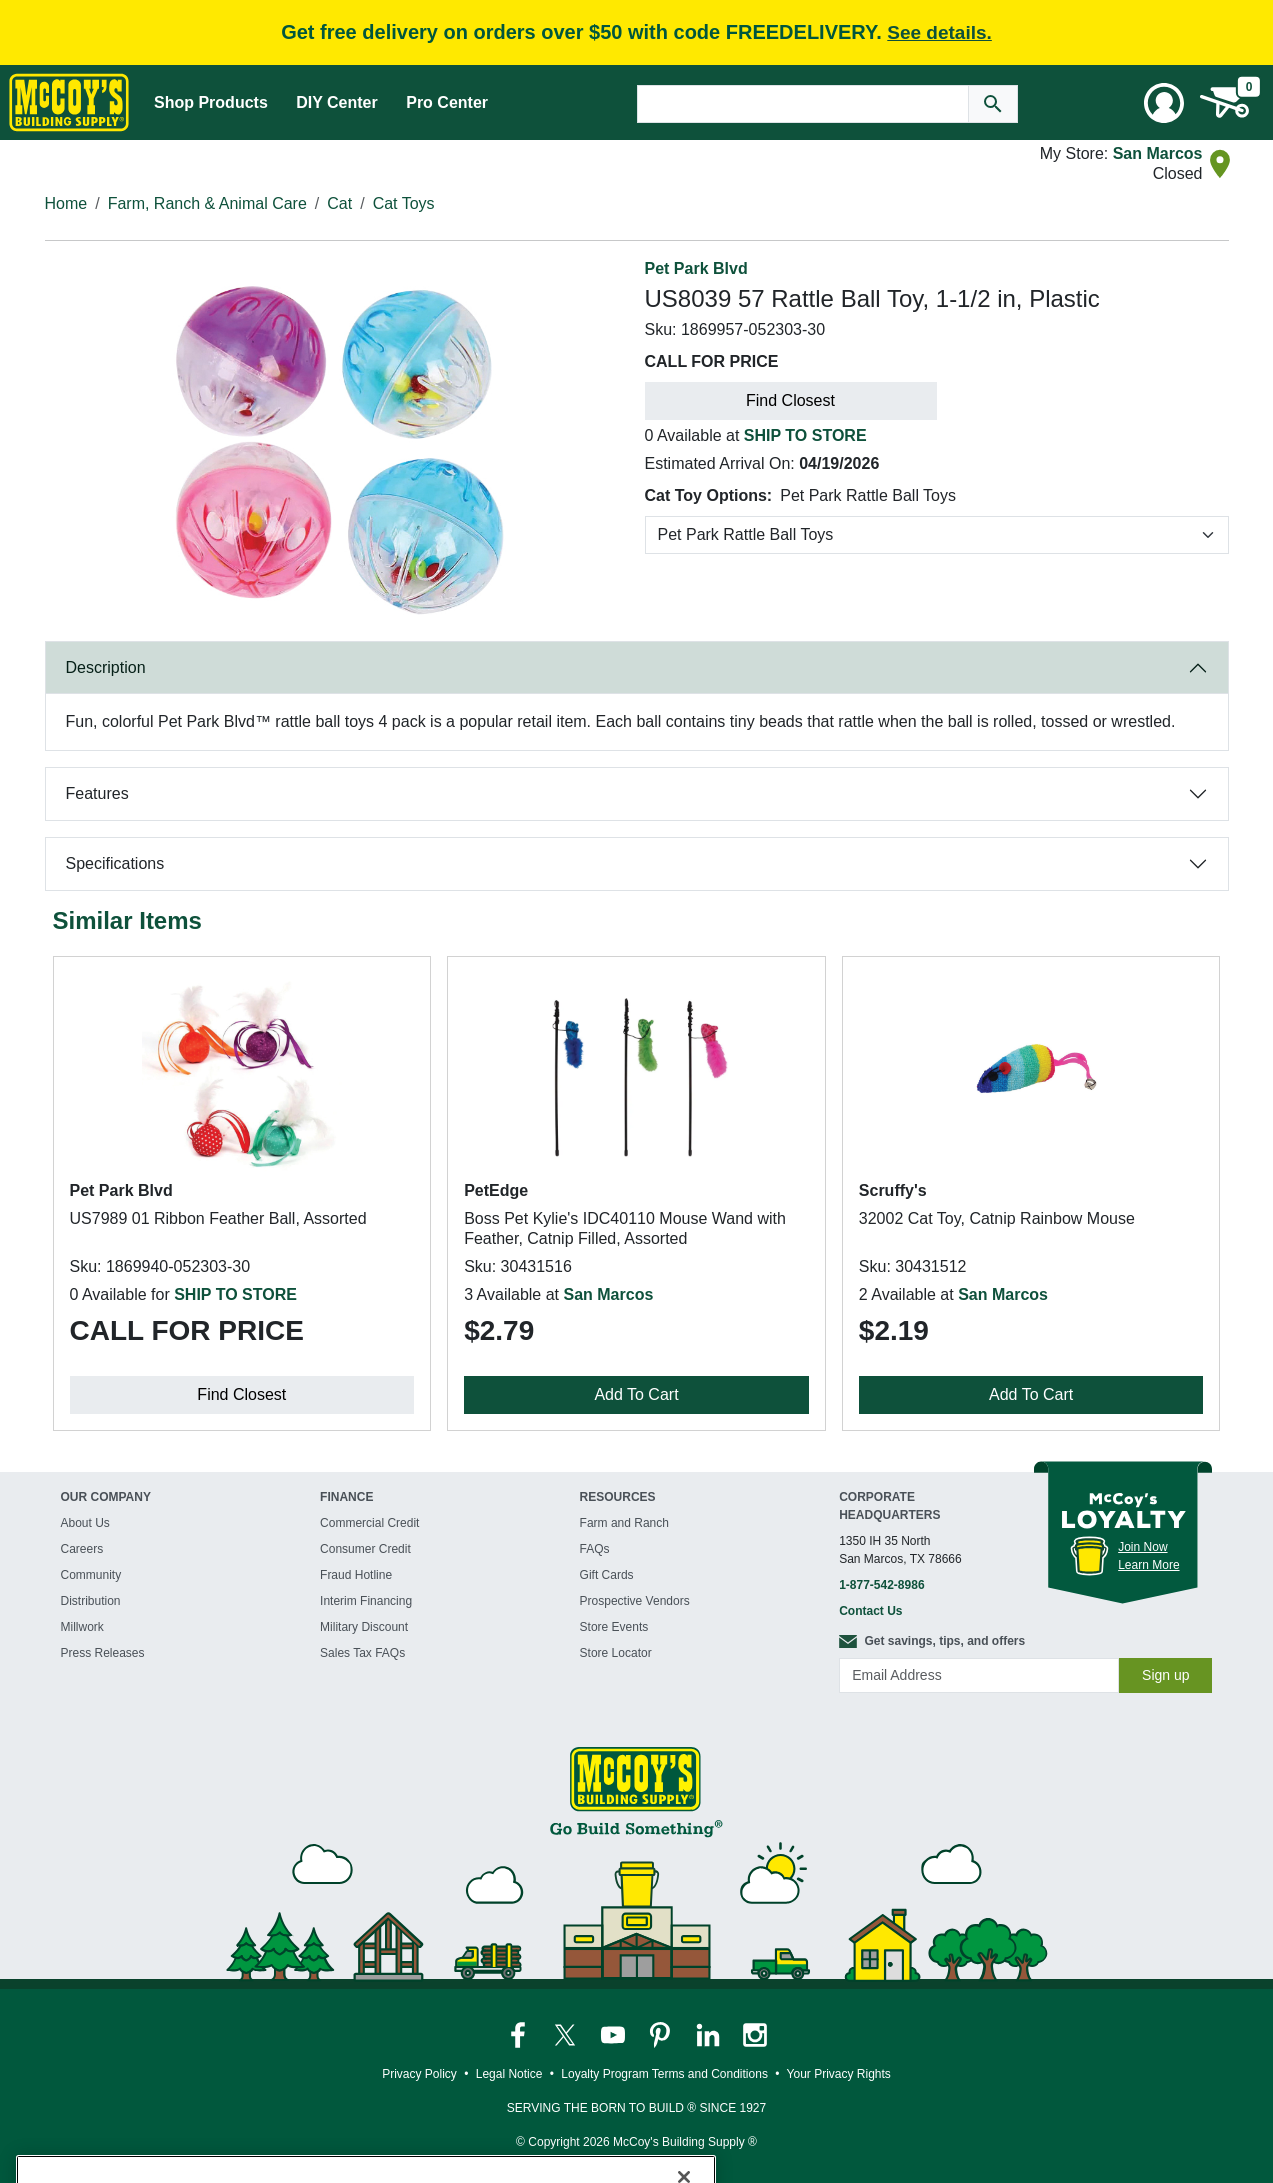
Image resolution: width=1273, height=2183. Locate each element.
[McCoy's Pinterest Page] (661, 2034)
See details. (939, 32)
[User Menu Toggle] (1164, 103)
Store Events (614, 1627)
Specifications (115, 863)
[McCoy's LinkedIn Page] (709, 2034)
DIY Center (337, 102)
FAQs (595, 1549)
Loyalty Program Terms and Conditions (664, 2074)
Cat (339, 203)
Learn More (1148, 1565)
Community (91, 1575)
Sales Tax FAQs (362, 1653)
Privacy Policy (419, 2074)
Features (97, 793)
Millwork (82, 1627)
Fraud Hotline (356, 1575)
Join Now (1142, 1547)
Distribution (91, 1601)
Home (66, 203)
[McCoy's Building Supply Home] (69, 102)
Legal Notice (509, 2074)
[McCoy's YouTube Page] (614, 2034)
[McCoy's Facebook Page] (519, 2034)
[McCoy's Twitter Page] (566, 2034)
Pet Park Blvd (696, 268)
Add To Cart (636, 1394)
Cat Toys (404, 203)
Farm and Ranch (624, 1523)
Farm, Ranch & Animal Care (207, 203)
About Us (85, 1523)
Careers (82, 1549)
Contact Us (870, 1611)
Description (106, 667)
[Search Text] (803, 104)
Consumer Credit (365, 1549)
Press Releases (103, 1653)
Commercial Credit (369, 1523)
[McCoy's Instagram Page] (755, 2034)
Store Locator (616, 1653)
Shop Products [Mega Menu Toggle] (211, 102)
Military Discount (364, 1627)
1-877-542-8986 (881, 1585)
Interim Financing (366, 1601)
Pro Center (447, 102)
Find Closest (790, 400)
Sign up (1165, 1675)
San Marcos (1158, 153)
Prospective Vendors (635, 1601)
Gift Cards (607, 1575)
